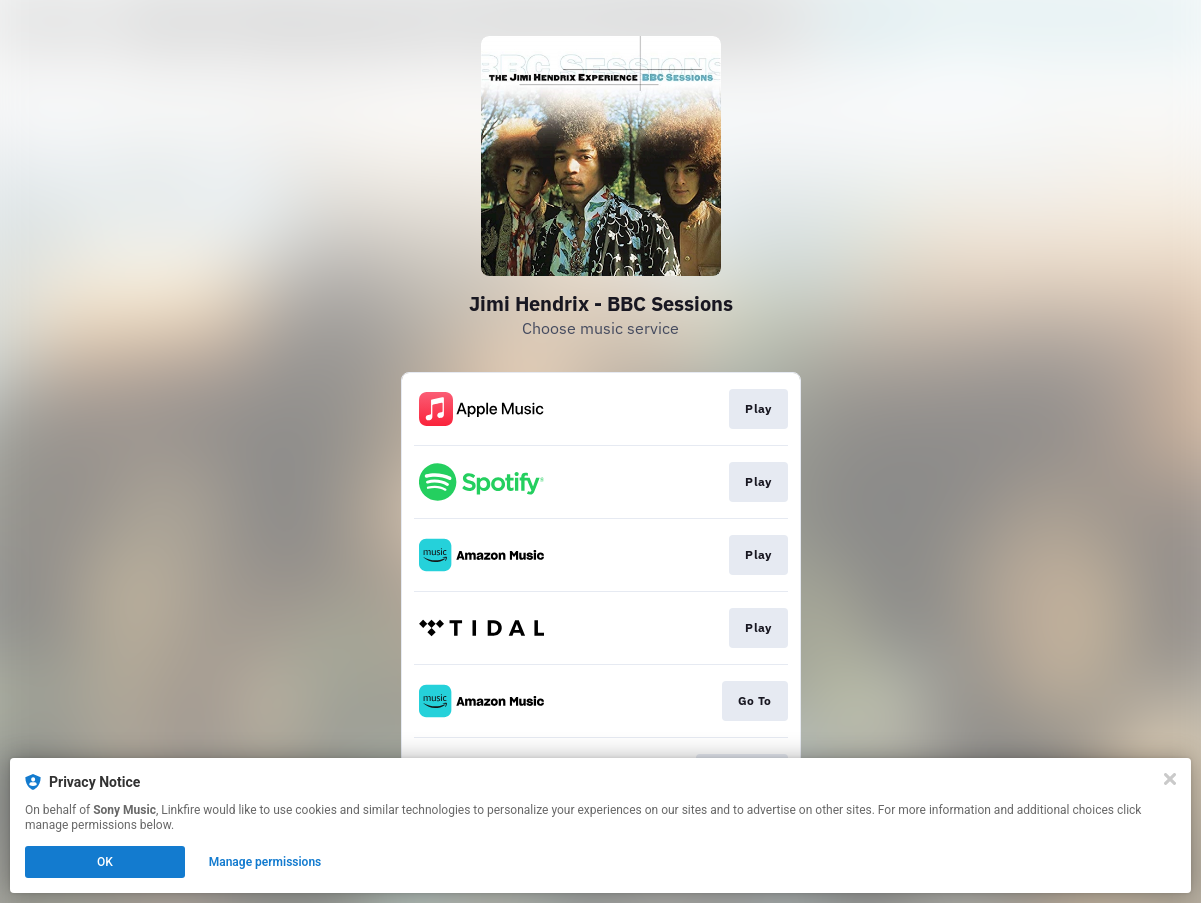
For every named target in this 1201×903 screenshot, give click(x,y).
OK (105, 862)
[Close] (1170, 779)
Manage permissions (265, 862)
